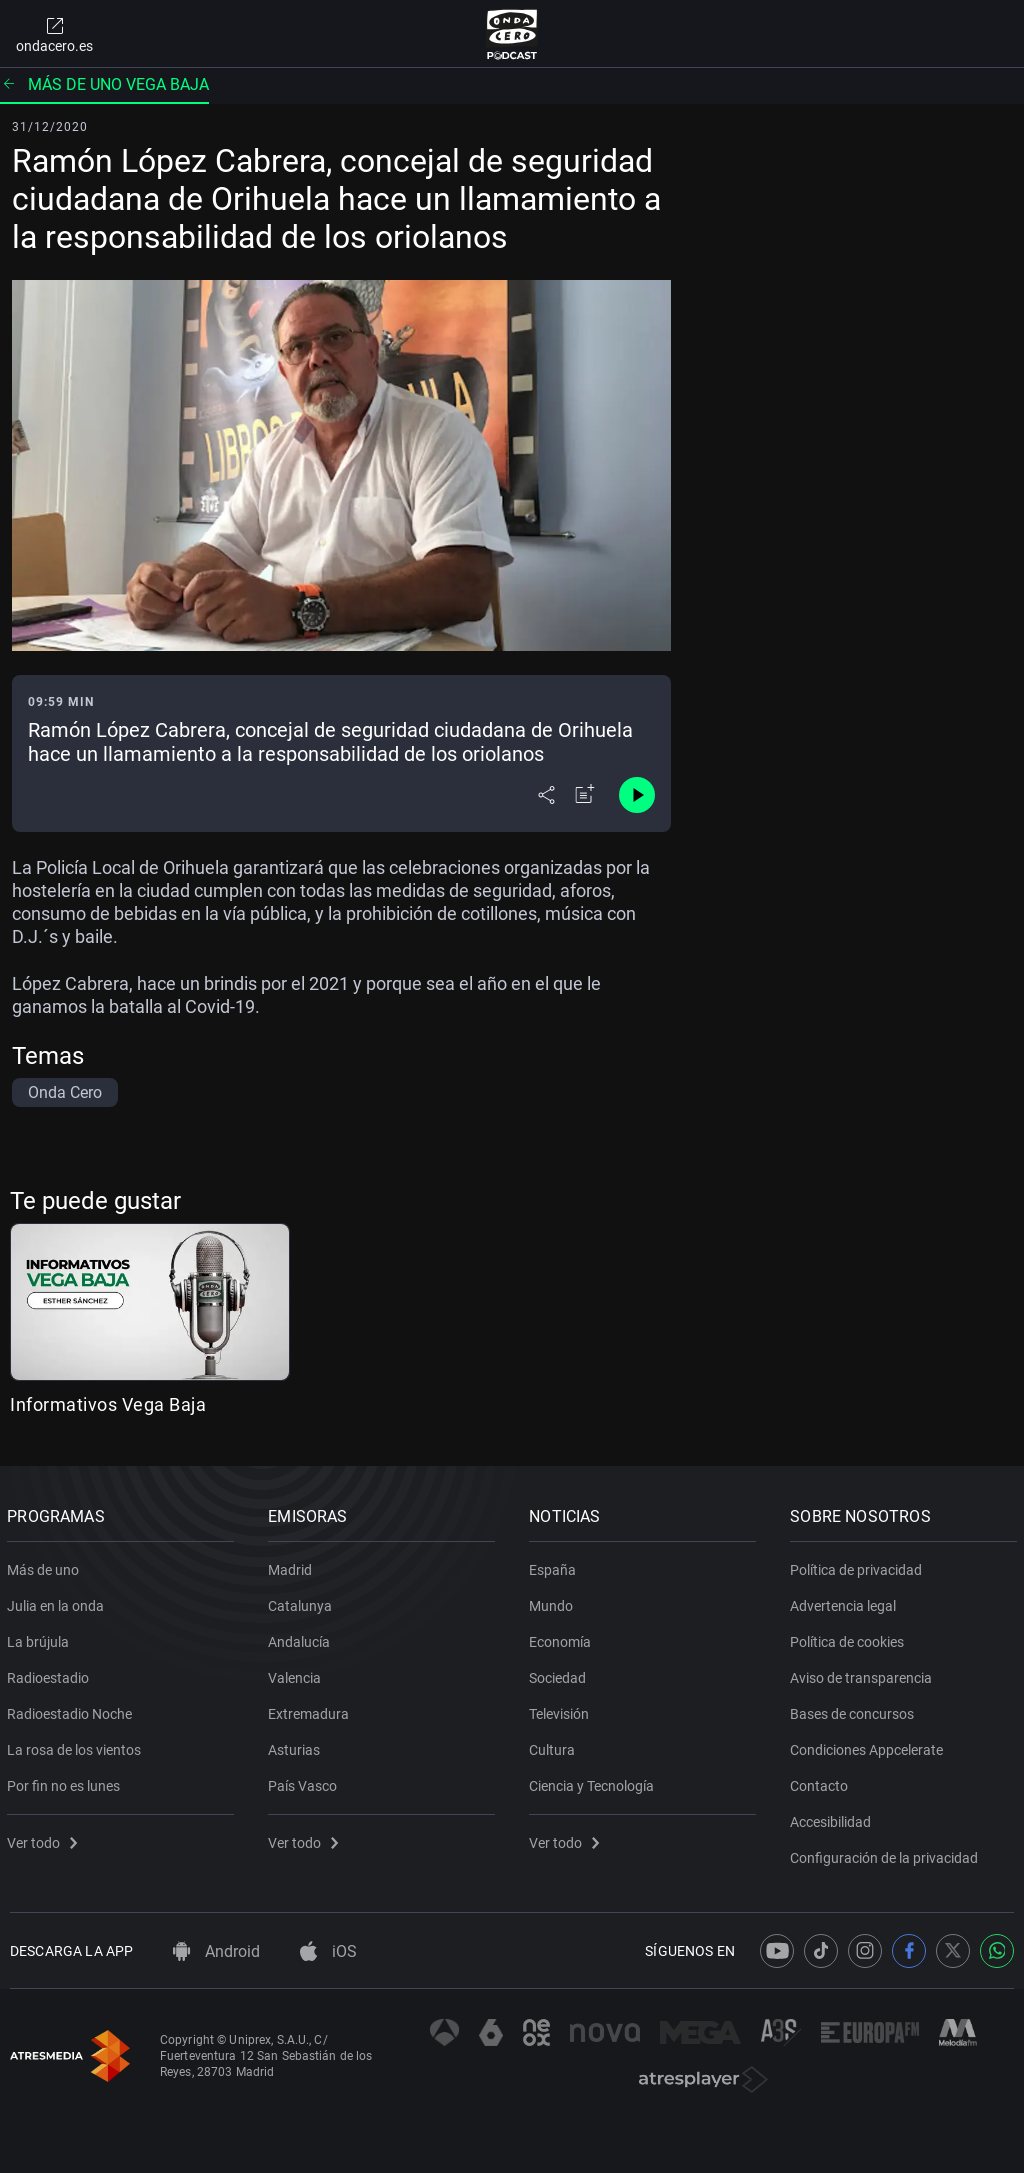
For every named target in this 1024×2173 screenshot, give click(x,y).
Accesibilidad (833, 1818)
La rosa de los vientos (77, 1746)
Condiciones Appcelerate (869, 1746)
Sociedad (560, 1674)
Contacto (822, 1782)
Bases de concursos (855, 1710)
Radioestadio (51, 1674)
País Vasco (305, 1782)
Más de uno (46, 1566)
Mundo (554, 1602)
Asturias (297, 1746)
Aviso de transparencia (864, 1674)
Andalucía (302, 1638)
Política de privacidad (859, 1566)
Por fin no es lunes (66, 1782)
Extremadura (311, 1710)
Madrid (293, 1566)
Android (216, 1951)
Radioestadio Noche (72, 1710)
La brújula (41, 1638)
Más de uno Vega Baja (104, 84)
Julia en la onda (58, 1602)
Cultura (555, 1746)
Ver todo (45, 1839)
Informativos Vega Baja (108, 1404)
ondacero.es (54, 34)
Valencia (297, 1674)
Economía (563, 1638)
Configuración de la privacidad (887, 1854)
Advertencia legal (846, 1602)
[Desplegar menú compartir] (546, 795)
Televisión (562, 1710)
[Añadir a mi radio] (585, 795)
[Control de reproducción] (637, 795)
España (555, 1566)
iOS (328, 1951)
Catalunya (303, 1602)
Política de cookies (850, 1638)
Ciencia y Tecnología (594, 1782)
